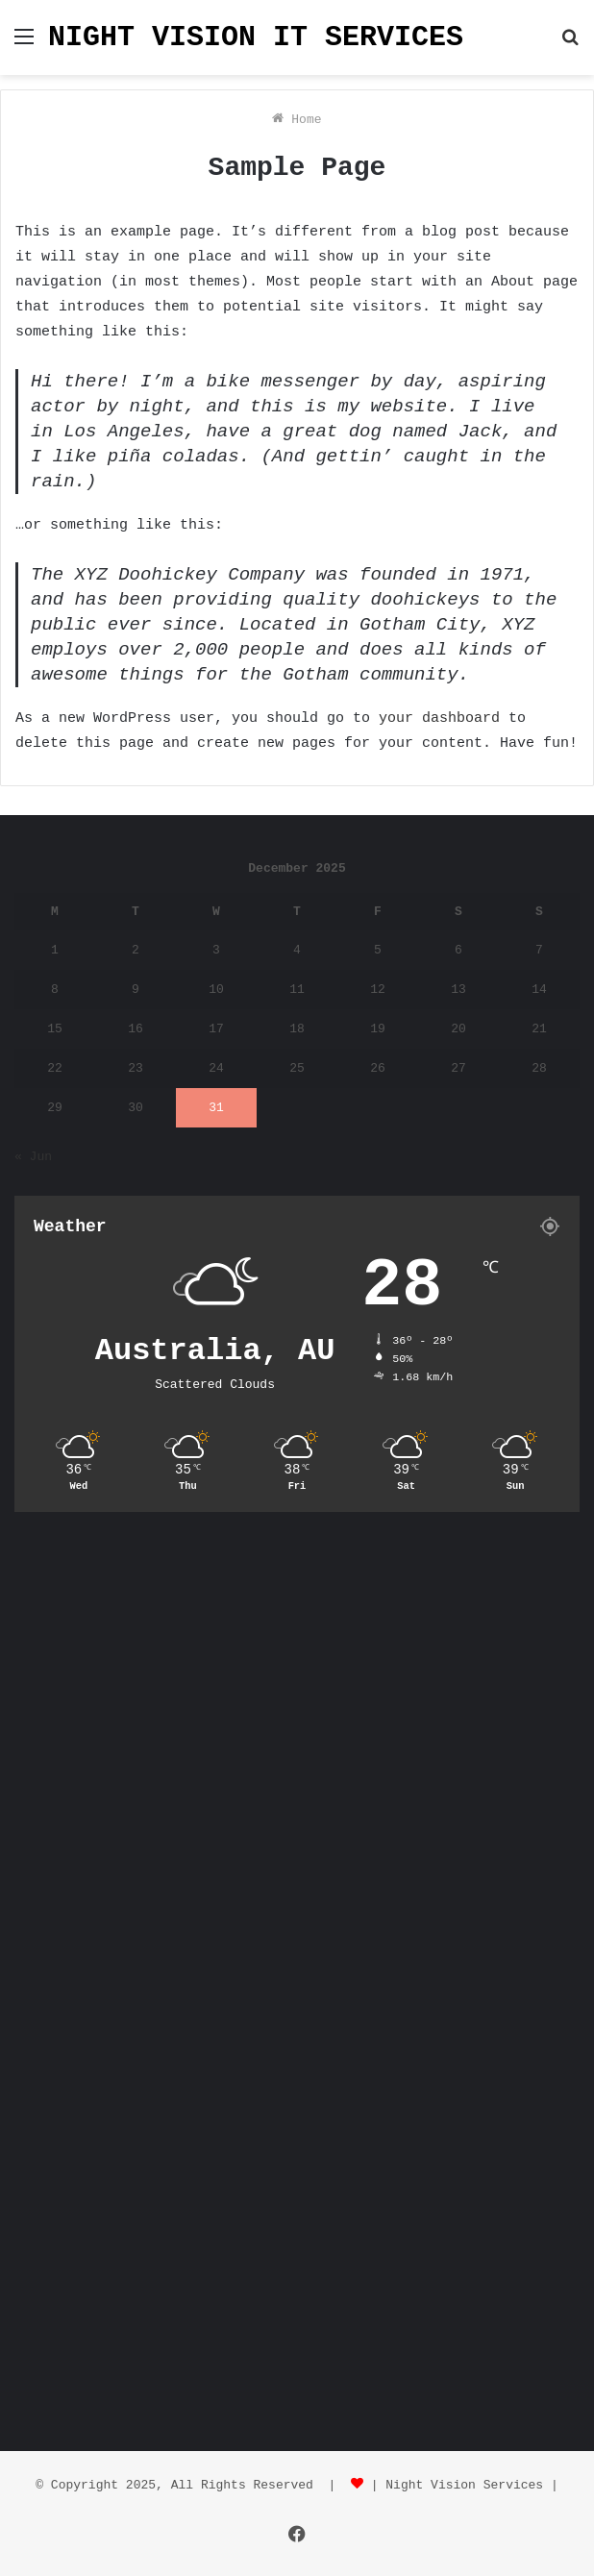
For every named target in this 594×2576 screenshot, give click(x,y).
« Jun (33, 1157)
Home (296, 119)
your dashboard (439, 718)
